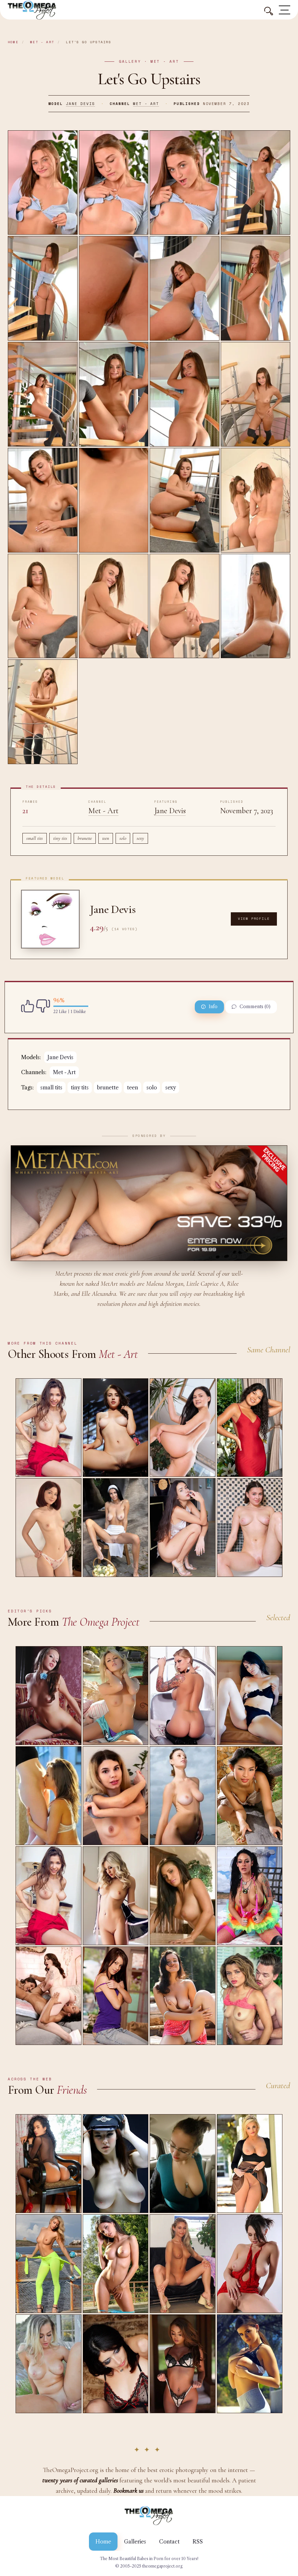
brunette (85, 838)
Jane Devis (80, 103)
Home (13, 42)
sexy (140, 838)
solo (122, 838)
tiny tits (60, 838)
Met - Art (42, 42)
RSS (197, 2541)
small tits (34, 838)
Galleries (135, 2541)
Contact (169, 2541)
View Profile (254, 918)
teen (105, 838)
